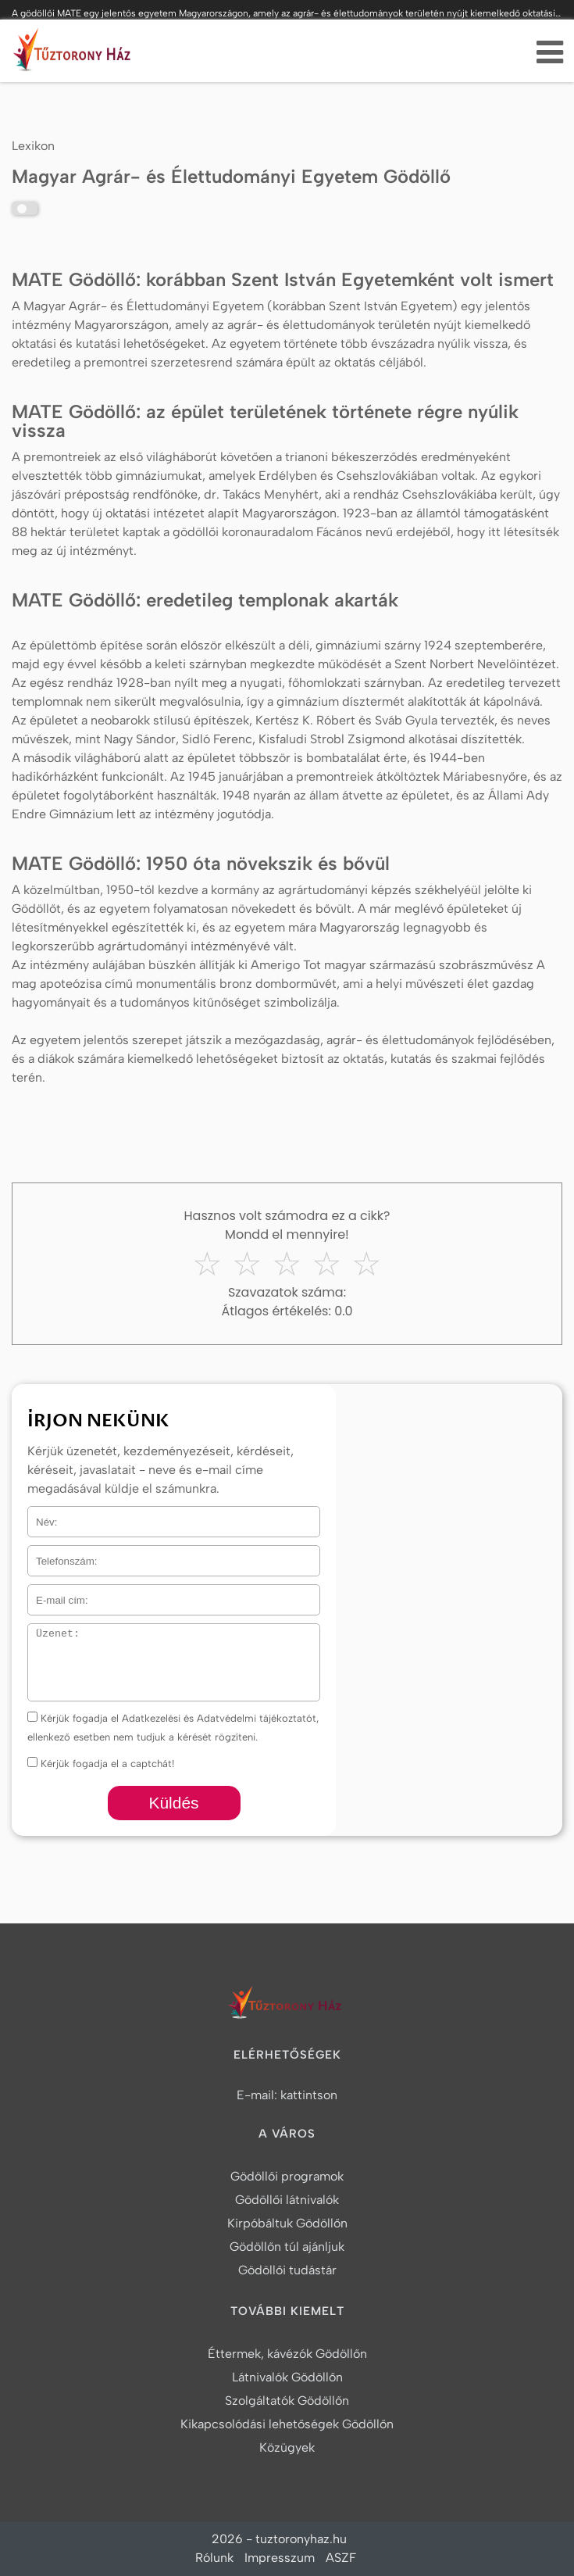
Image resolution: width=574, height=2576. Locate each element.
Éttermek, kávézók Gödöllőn (287, 2353)
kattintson (308, 2095)
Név (37, 1516)
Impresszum (279, 2557)
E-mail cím (54, 1594)
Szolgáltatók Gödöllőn (287, 2400)
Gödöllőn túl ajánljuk (287, 2246)
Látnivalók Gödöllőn (287, 2377)
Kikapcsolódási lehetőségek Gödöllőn (287, 2424)
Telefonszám (57, 1555)
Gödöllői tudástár (287, 2270)
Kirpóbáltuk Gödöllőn (287, 2223)
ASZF (341, 2557)
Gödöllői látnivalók (287, 2199)
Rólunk (214, 2557)
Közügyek (287, 2447)
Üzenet (44, 1633)
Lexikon (33, 145)
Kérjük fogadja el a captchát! (100, 1763)
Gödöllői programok (287, 2176)
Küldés (173, 1803)
